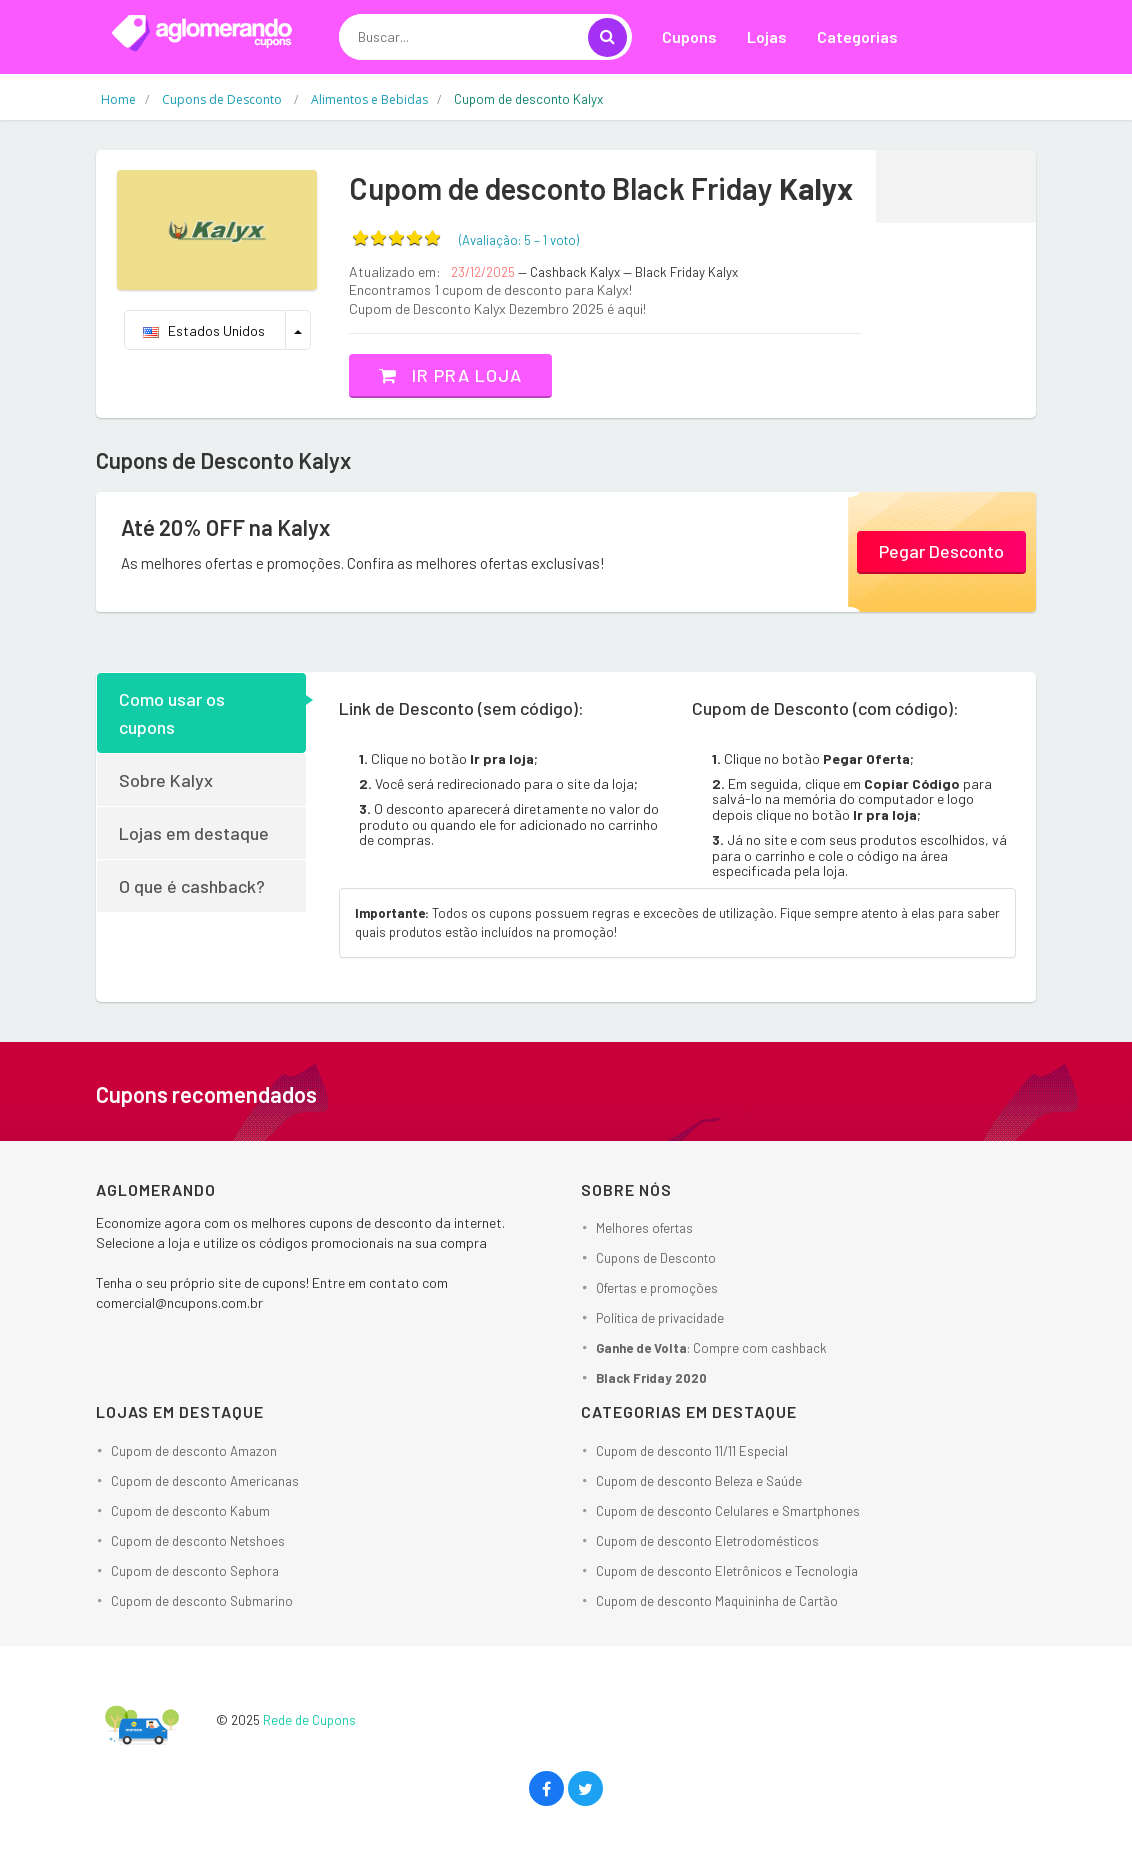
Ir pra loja (450, 375)
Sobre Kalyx (166, 780)
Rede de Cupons (309, 1720)
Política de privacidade (660, 1318)
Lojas (767, 36)
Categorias (857, 36)
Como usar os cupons (172, 713)
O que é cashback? (192, 886)
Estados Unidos (204, 330)
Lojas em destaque (194, 833)
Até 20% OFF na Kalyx (225, 527)
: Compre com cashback (711, 1348)
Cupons (689, 36)
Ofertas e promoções (657, 1288)
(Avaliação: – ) (519, 240)
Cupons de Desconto (656, 1258)
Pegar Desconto (941, 551)
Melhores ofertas (644, 1228)
